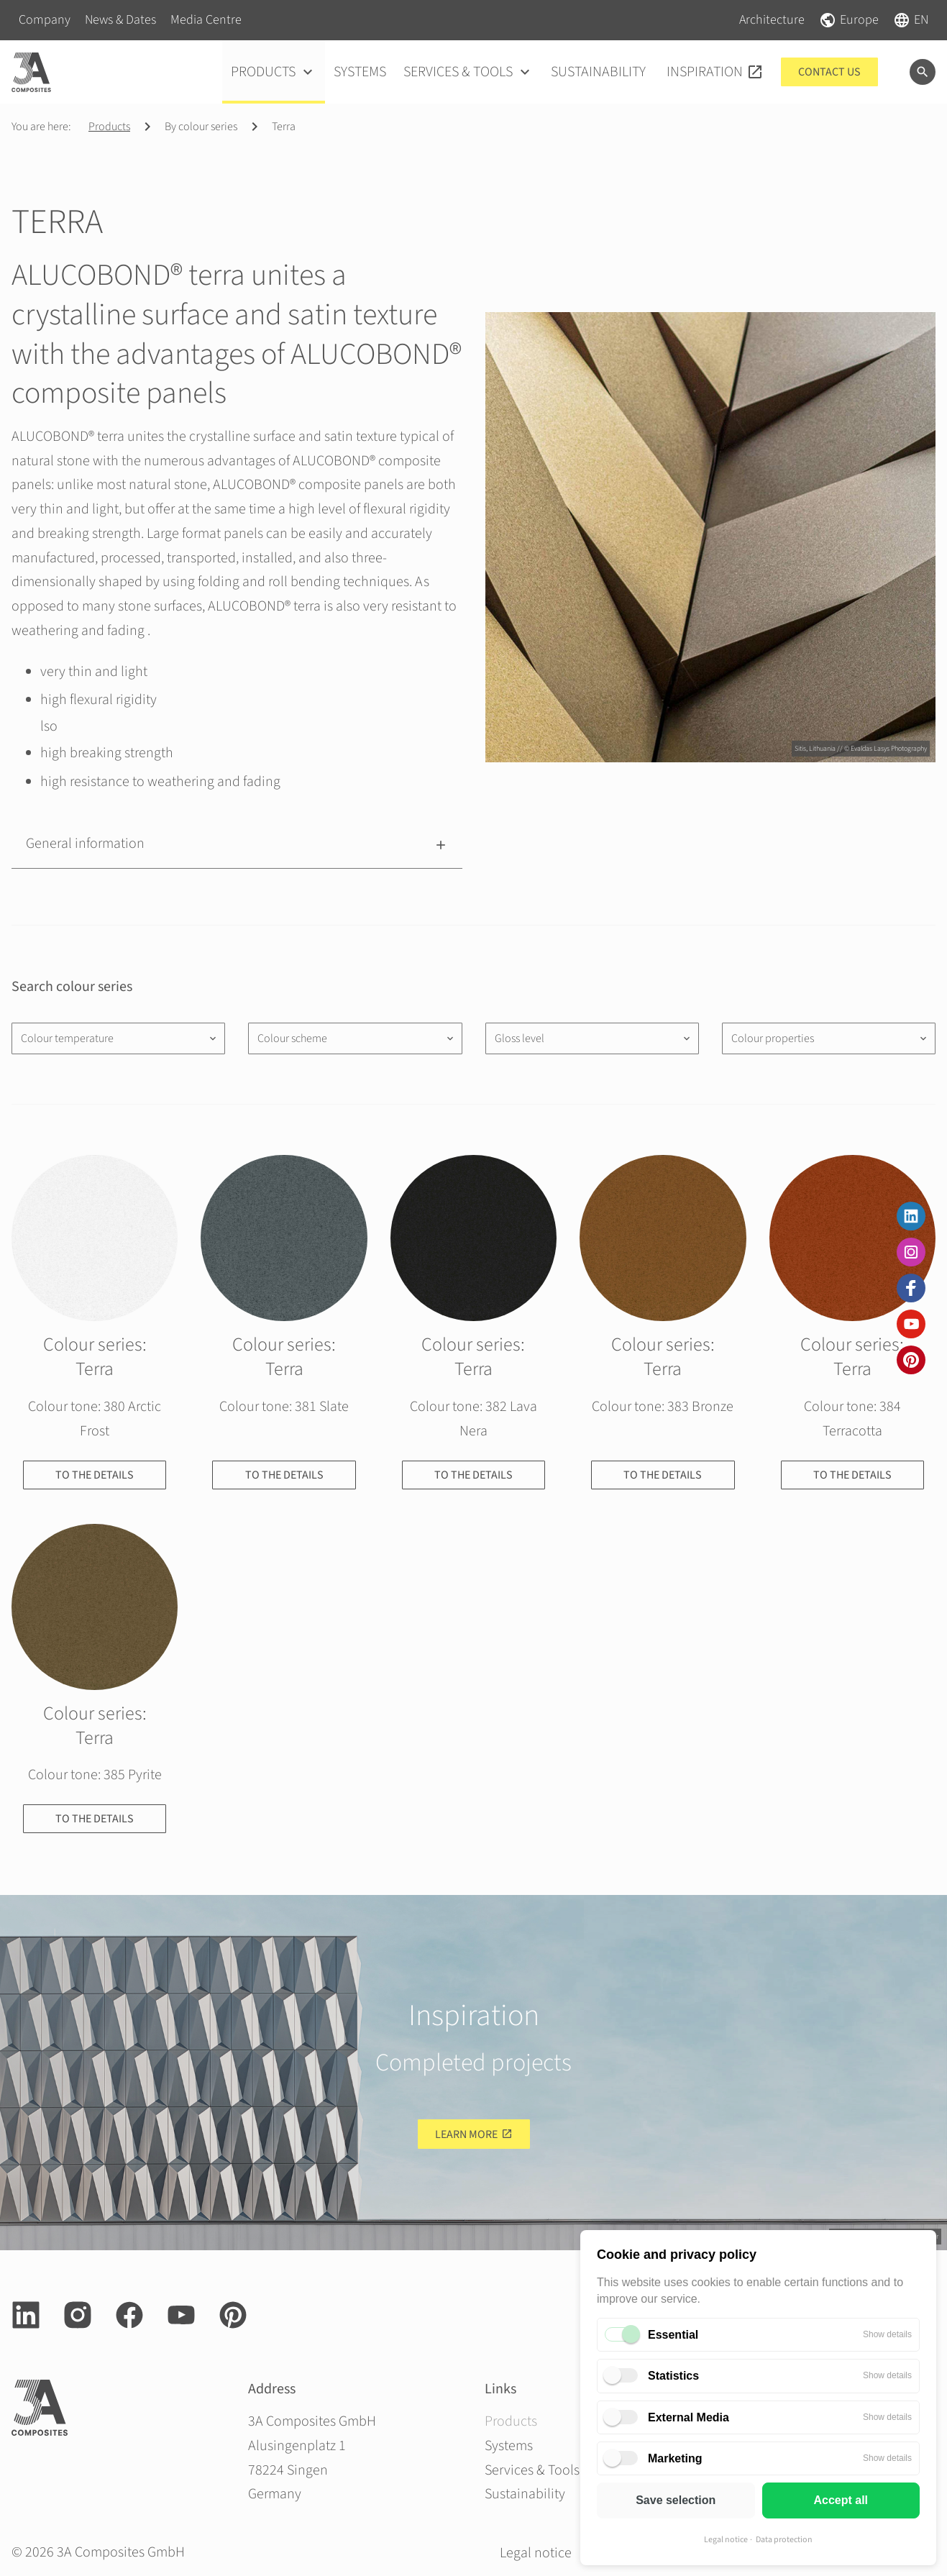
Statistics (673, 2376)
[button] (237, 844)
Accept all (840, 2500)
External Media (688, 2417)
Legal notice (726, 2540)
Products (109, 126)
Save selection (675, 2500)
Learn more (466, 2134)
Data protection (784, 2540)
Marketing (675, 2458)
